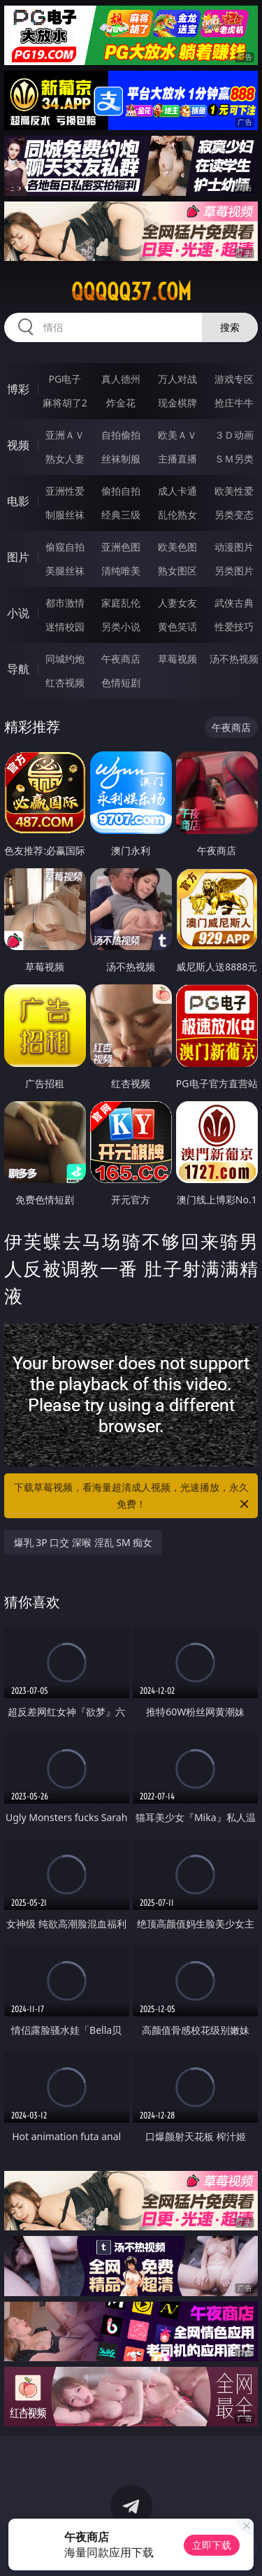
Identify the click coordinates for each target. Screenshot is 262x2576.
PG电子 (64, 378)
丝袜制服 (120, 458)
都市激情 (65, 602)
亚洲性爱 (65, 490)
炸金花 (121, 402)
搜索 (230, 327)
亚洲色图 (120, 546)
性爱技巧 (234, 626)
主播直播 (177, 458)
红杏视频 (65, 682)
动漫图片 (234, 546)
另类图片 (234, 570)
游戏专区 (234, 378)
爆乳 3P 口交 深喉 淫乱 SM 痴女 (83, 1542)
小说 (18, 613)
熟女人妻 (65, 458)
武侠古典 (234, 602)
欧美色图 (177, 546)
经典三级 (120, 514)
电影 (18, 501)
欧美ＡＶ (177, 434)
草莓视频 (177, 658)
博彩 (18, 389)
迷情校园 (65, 626)
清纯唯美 (120, 570)
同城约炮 (65, 658)
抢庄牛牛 (234, 402)
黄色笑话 (177, 626)
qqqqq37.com (131, 292)
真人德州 (120, 378)
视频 (18, 445)
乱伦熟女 (177, 514)
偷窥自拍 (65, 546)
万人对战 (177, 378)
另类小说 (120, 626)
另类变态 (234, 514)
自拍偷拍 (120, 434)
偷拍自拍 (120, 490)
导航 (18, 669)
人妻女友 (177, 602)
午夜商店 (120, 658)
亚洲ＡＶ (65, 434)
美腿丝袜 (65, 570)
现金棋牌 (177, 402)
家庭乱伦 (120, 602)
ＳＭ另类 (234, 458)
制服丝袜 (65, 514)
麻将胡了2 (65, 402)
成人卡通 (177, 490)
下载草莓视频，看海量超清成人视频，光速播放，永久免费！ (133, 1496)
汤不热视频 (234, 658)
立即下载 (211, 2545)
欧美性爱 (234, 490)
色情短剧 (120, 682)
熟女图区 (177, 570)
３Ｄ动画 (234, 434)
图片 (18, 557)
